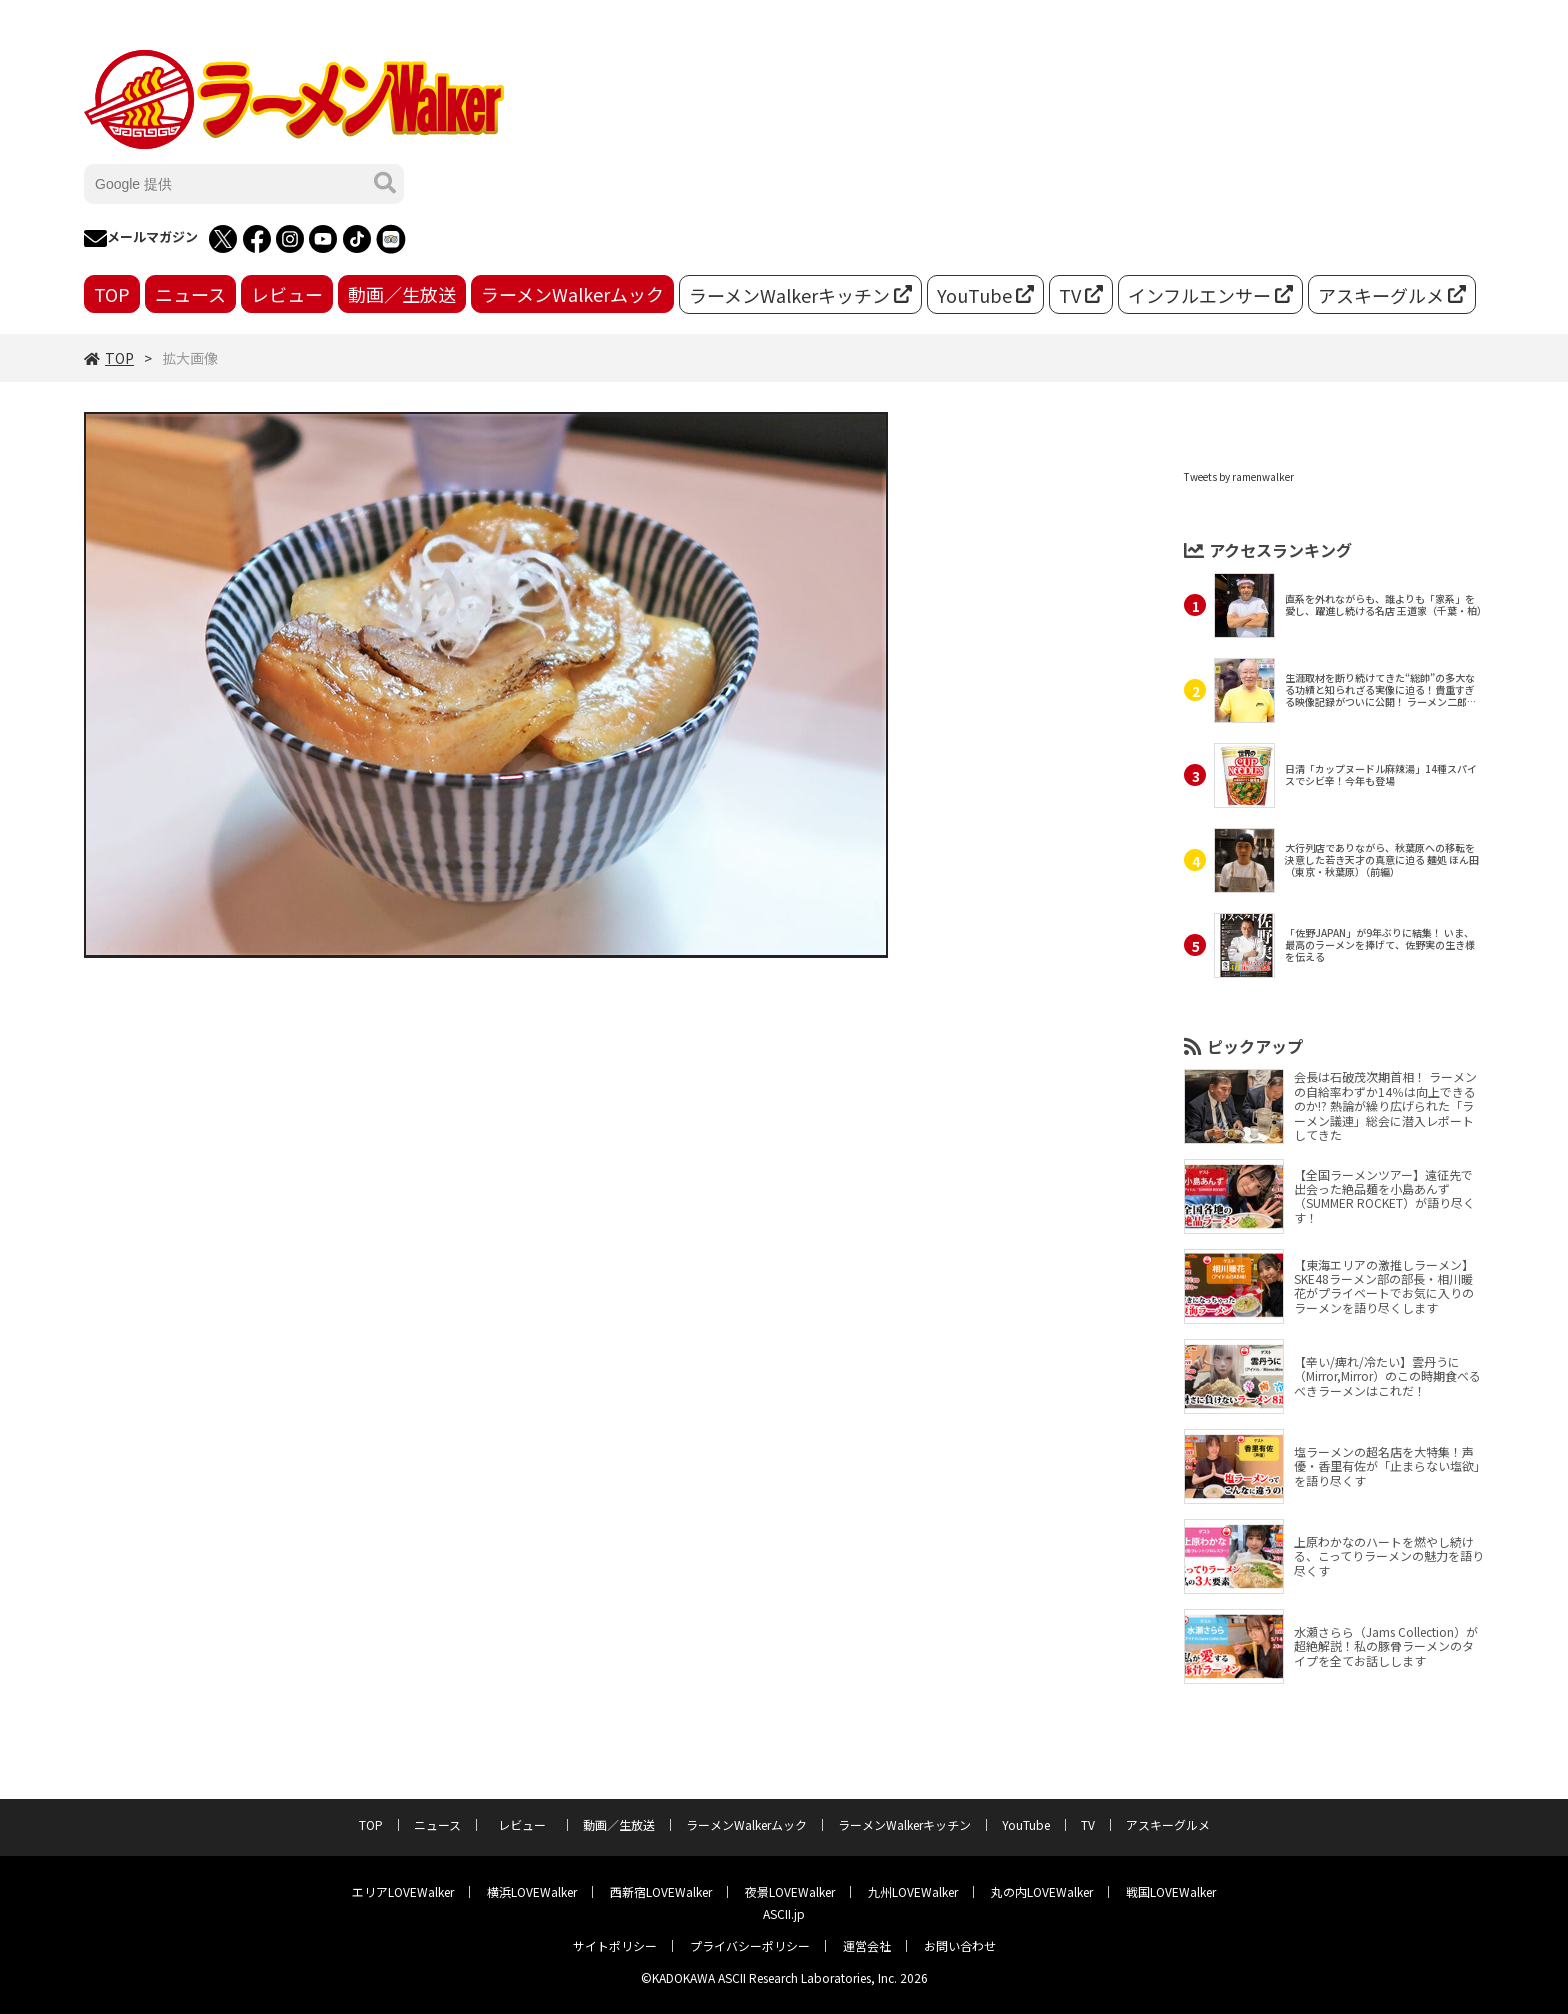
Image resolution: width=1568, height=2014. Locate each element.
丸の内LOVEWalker (1042, 1891)
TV (1081, 295)
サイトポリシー (615, 1945)
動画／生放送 (402, 294)
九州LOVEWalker (913, 1891)
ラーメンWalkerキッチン (800, 295)
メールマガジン (141, 239)
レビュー (287, 294)
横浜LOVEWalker (532, 1891)
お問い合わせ (960, 1945)
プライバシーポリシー (750, 1945)
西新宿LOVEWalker (661, 1891)
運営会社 (867, 1945)
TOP (112, 294)
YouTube (985, 295)
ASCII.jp (784, 1913)
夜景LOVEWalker (790, 1891)
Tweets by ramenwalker (1239, 476)
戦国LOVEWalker (1171, 1891)
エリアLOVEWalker (403, 1891)
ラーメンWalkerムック (572, 294)
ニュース (190, 294)
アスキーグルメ (1392, 295)
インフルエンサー (1210, 295)
